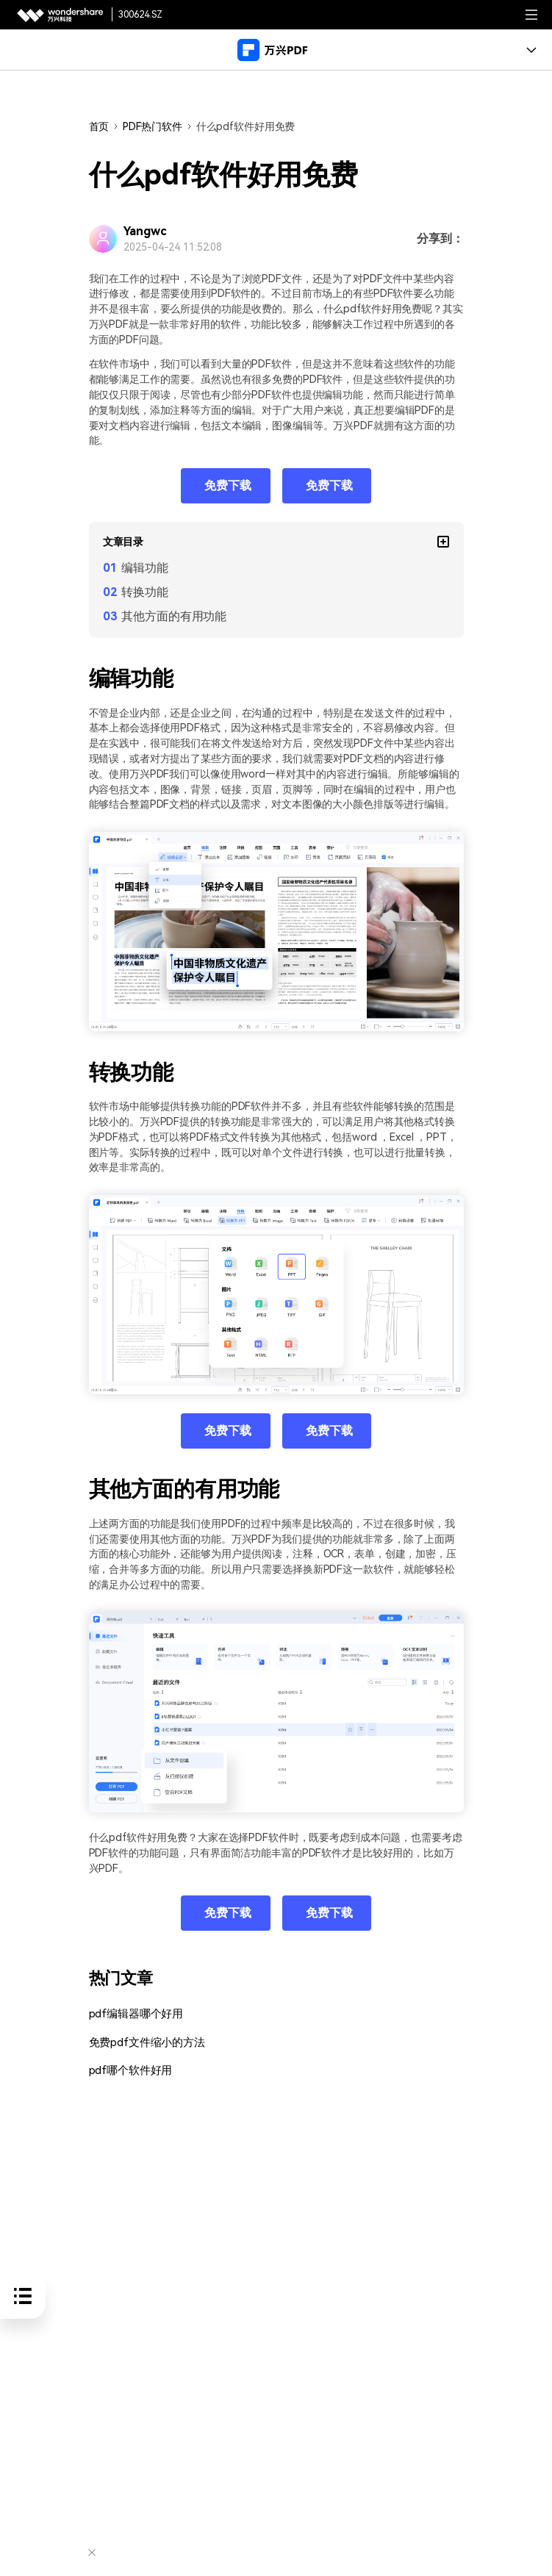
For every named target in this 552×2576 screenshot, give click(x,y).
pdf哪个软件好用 (128, 2070)
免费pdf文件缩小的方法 (143, 2042)
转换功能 (144, 592)
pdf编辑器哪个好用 (133, 2014)
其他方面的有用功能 (173, 616)
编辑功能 (144, 568)
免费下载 (227, 485)
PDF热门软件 (152, 126)
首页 (99, 126)
